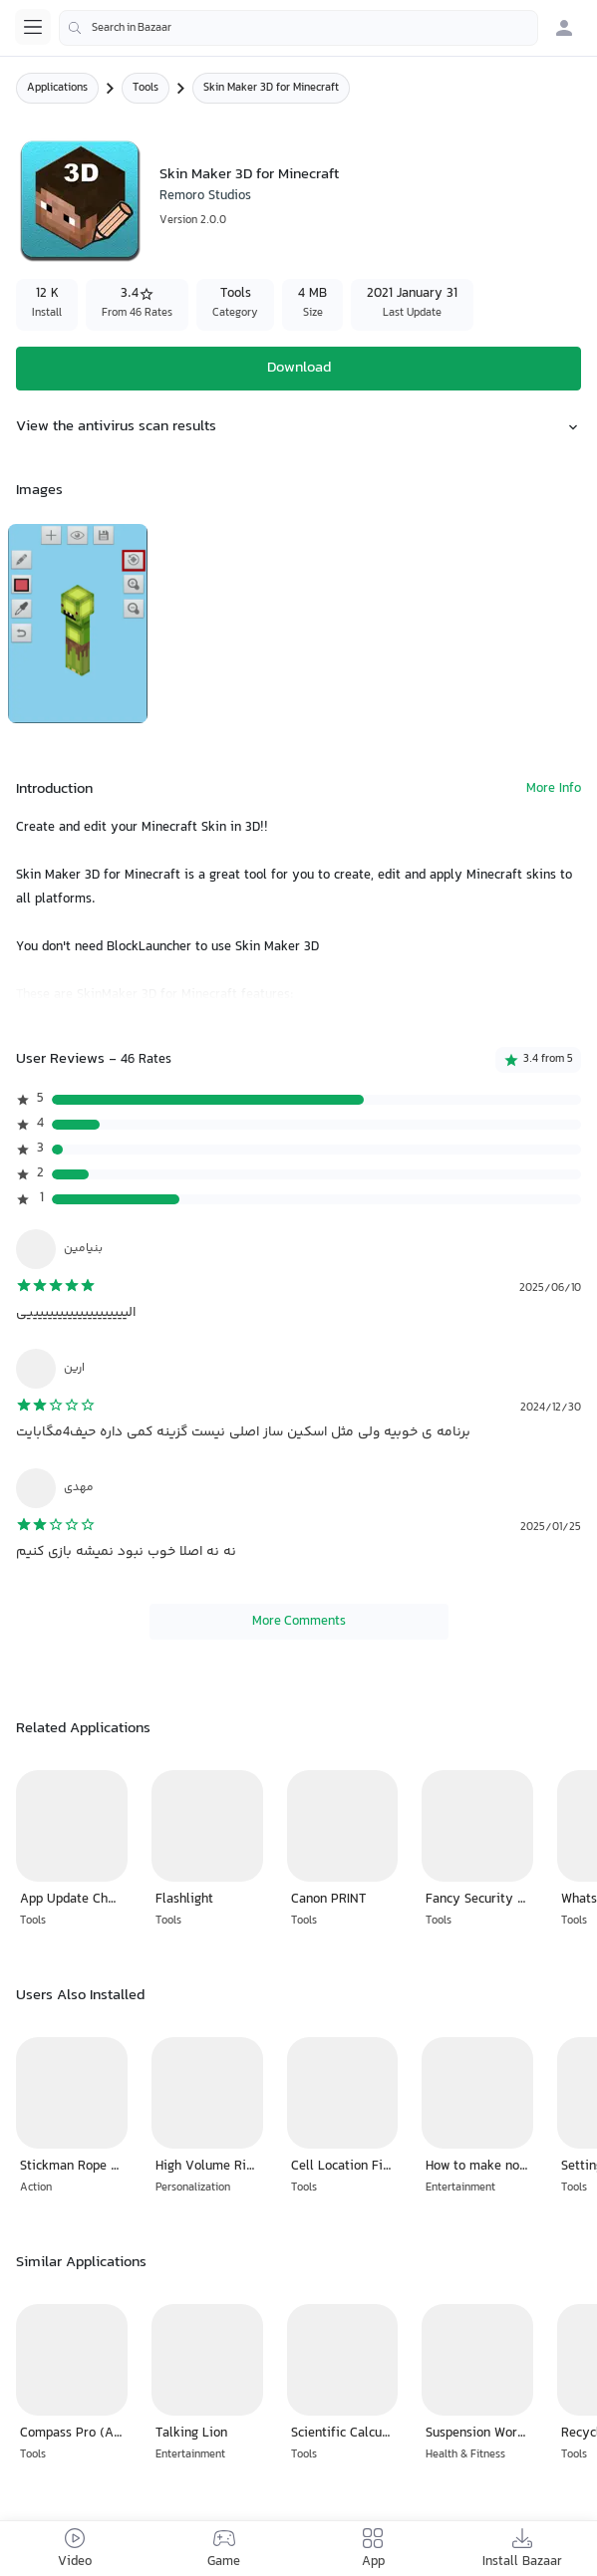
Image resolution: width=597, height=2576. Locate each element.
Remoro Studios (205, 196)
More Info (553, 789)
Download (299, 368)
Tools (145, 88)
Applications (57, 88)
